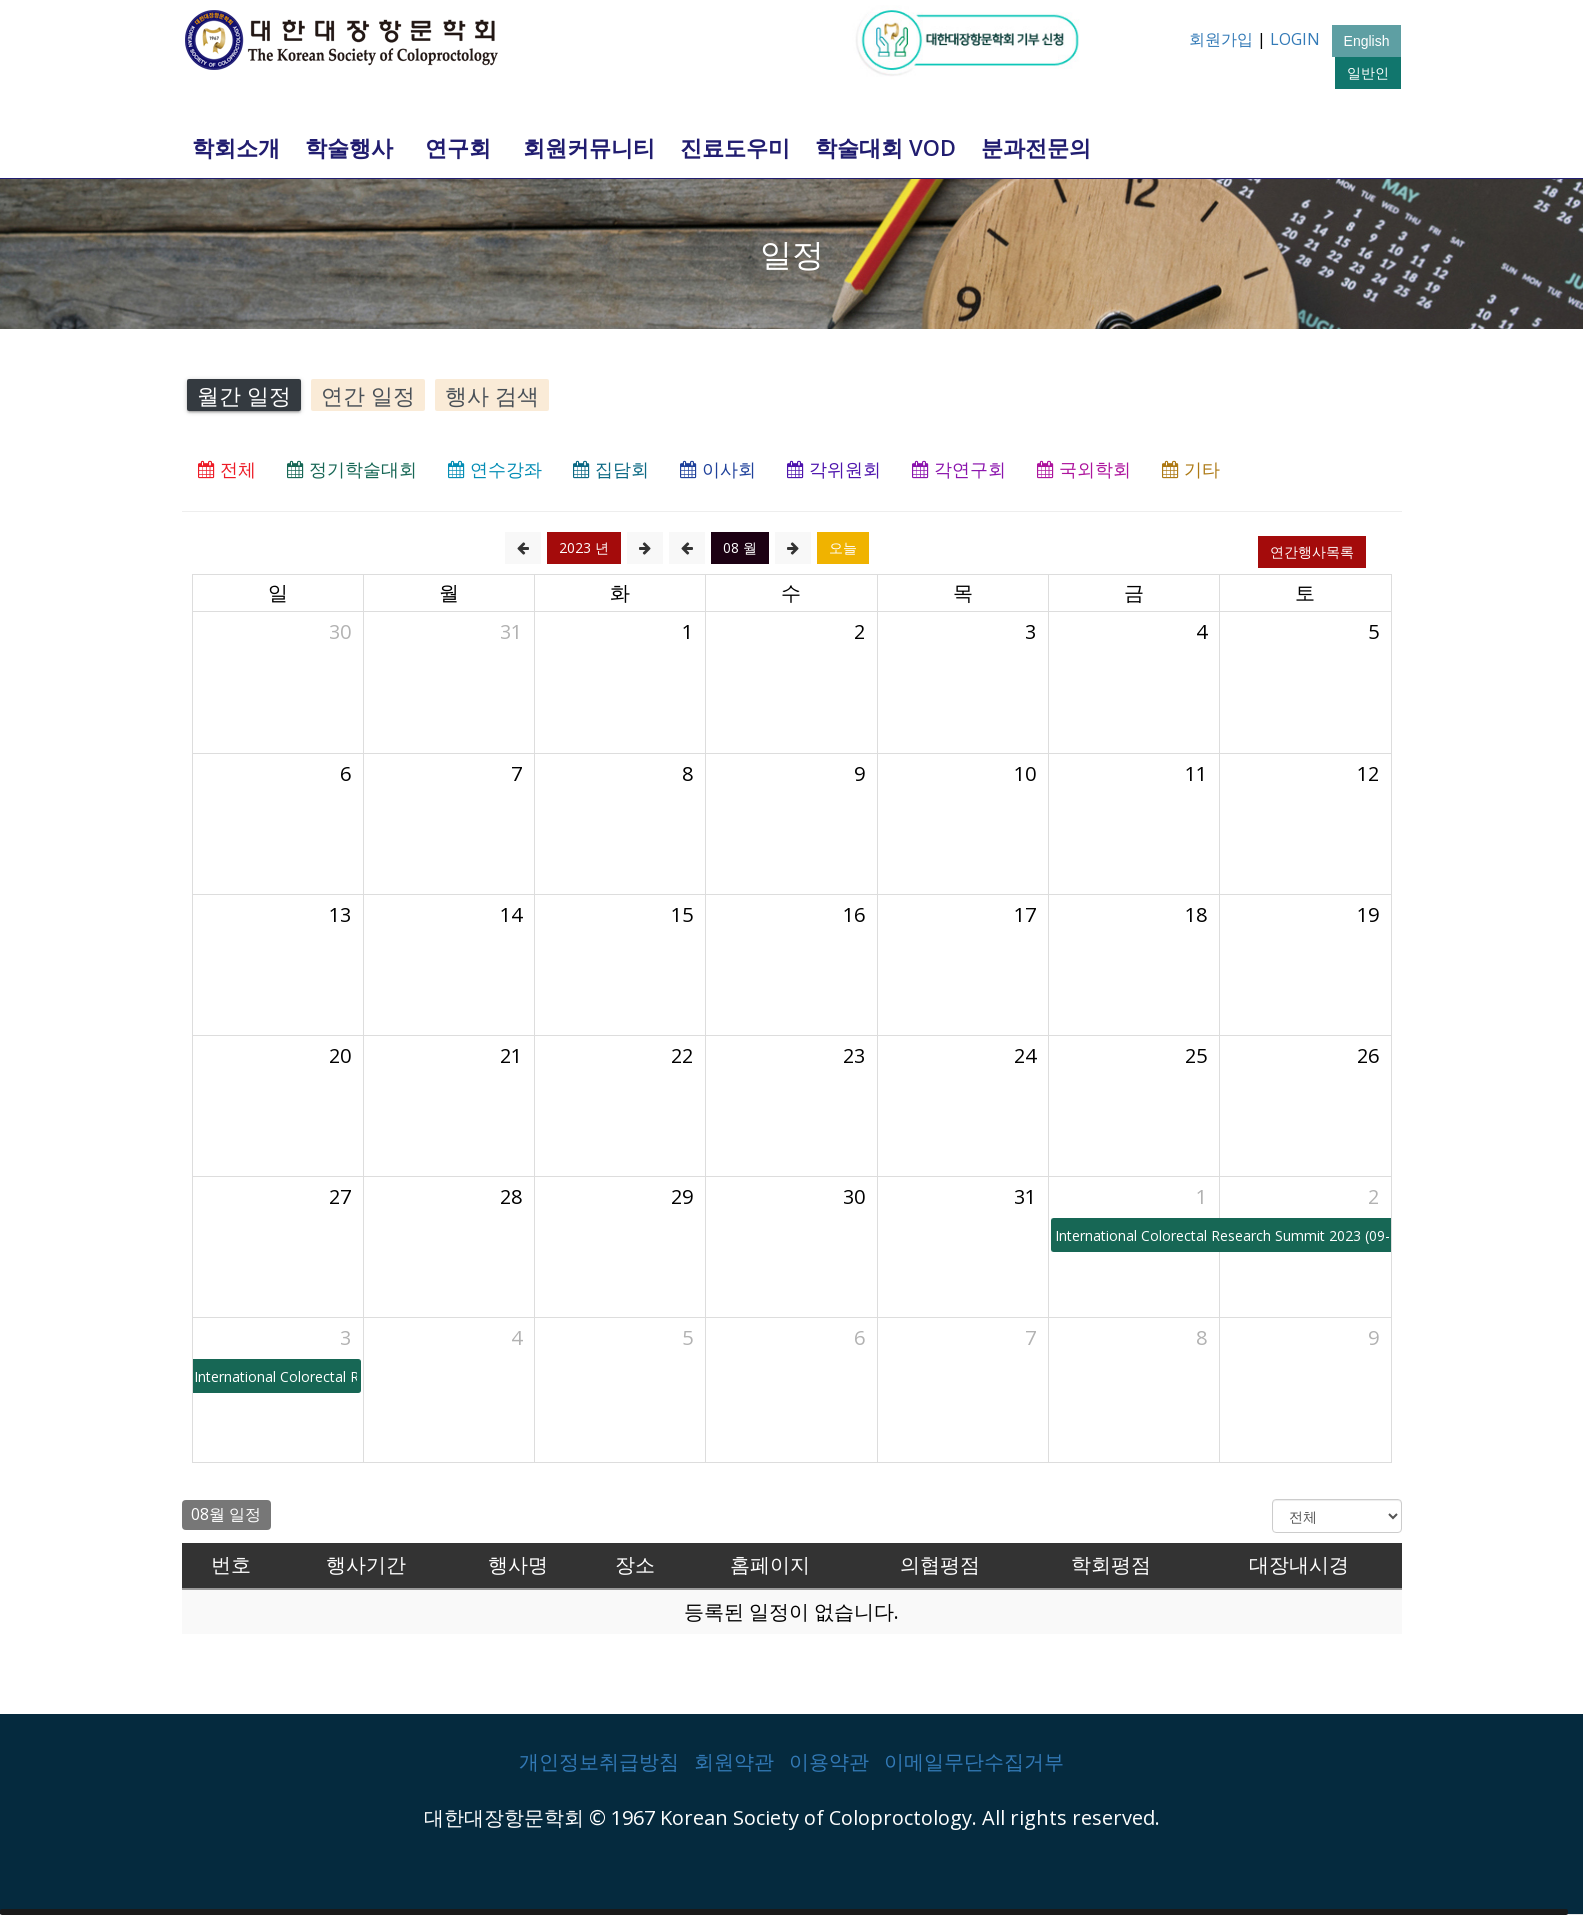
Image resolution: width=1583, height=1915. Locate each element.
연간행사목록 (1312, 551)
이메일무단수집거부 (974, 1761)
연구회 (458, 147)
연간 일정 (368, 395)
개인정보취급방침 (599, 1761)
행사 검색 (492, 395)
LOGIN (1295, 39)
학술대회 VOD (885, 147)
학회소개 (236, 147)
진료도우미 (735, 147)
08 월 (740, 547)
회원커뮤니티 (589, 147)
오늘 (843, 547)
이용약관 (829, 1761)
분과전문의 (1036, 147)
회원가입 (1221, 39)
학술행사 (349, 147)
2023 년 (584, 547)
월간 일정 (244, 395)
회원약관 (734, 1761)
